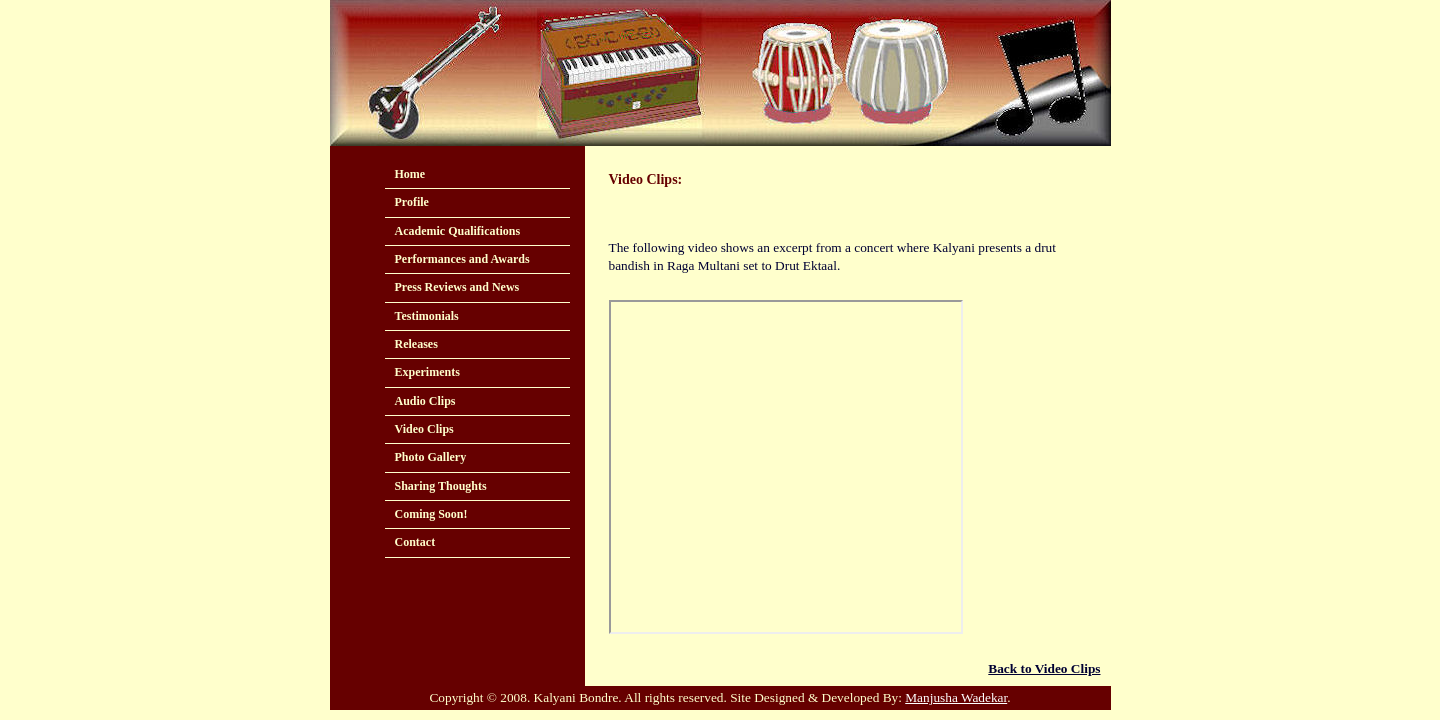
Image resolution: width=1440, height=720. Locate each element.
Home (410, 174)
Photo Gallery (431, 457)
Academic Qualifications (458, 231)
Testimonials (427, 316)
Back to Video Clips (1044, 668)
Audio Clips (425, 401)
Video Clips (424, 429)
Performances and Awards (462, 259)
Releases (416, 344)
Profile (412, 202)
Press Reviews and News (457, 287)
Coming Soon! (431, 514)
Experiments (427, 372)
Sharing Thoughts (441, 486)
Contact (415, 542)
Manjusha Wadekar (956, 697)
